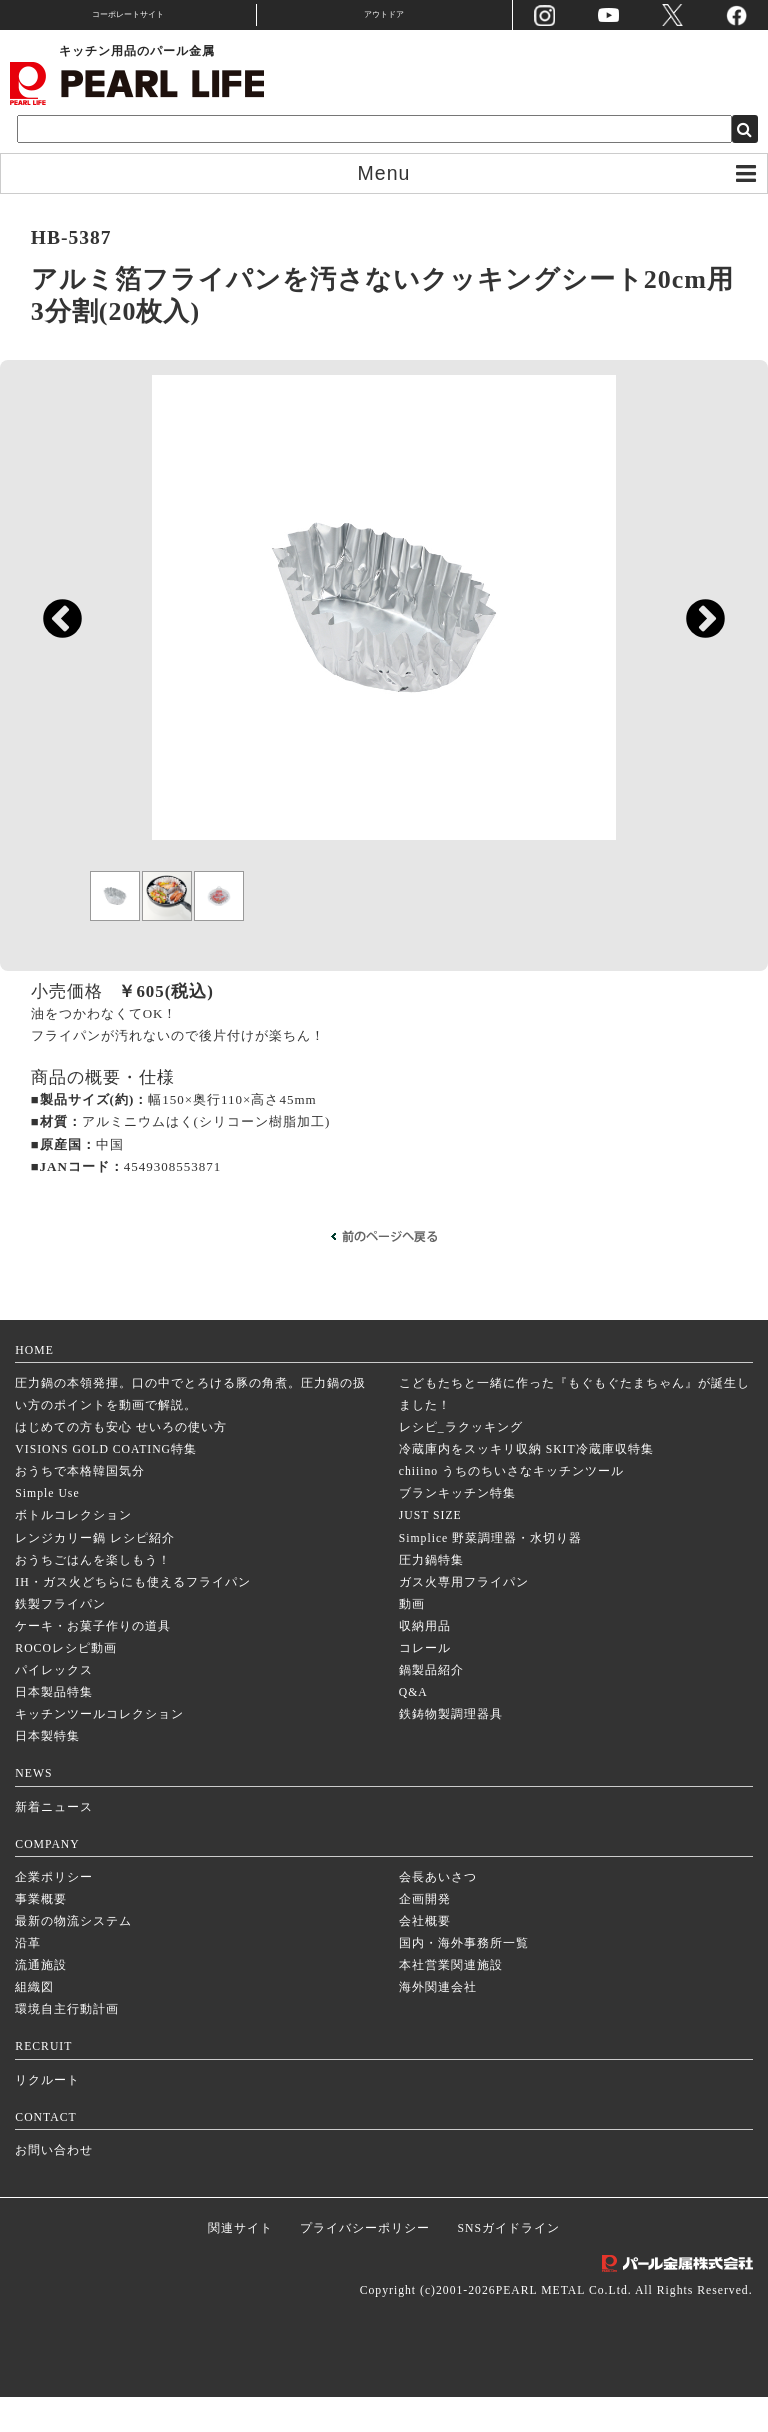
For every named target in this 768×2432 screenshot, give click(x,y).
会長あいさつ (438, 1912)
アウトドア (384, 14)
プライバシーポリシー (365, 2263)
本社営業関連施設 (451, 2000)
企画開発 (425, 1934)
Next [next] (695, 627)
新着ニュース (54, 1842)
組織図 (34, 2023)
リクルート (47, 2115)
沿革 (28, 1978)
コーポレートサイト (128, 14)
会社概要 (425, 1956)
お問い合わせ (54, 2185)
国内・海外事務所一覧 (464, 1978)
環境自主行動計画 (67, 2045)
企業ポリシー (54, 1912)
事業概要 (41, 1934)
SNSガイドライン (509, 2263)
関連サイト (240, 2263)
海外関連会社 (438, 2023)
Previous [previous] (52, 627)
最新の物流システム (73, 1956)
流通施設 (41, 2000)
